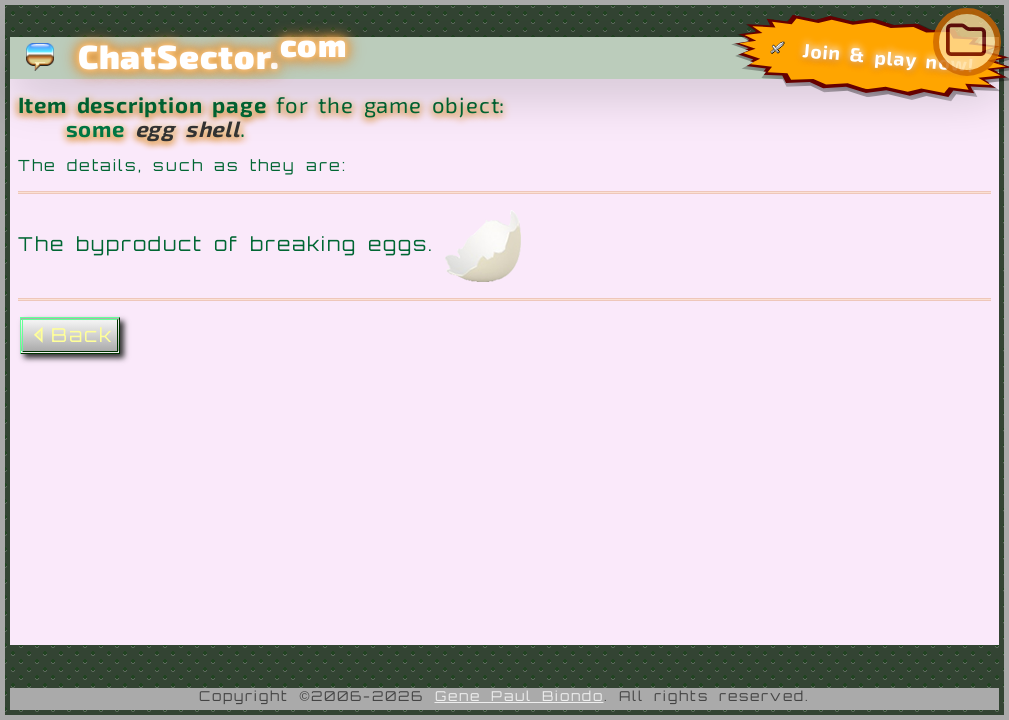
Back (70, 335)
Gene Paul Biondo (519, 695)
